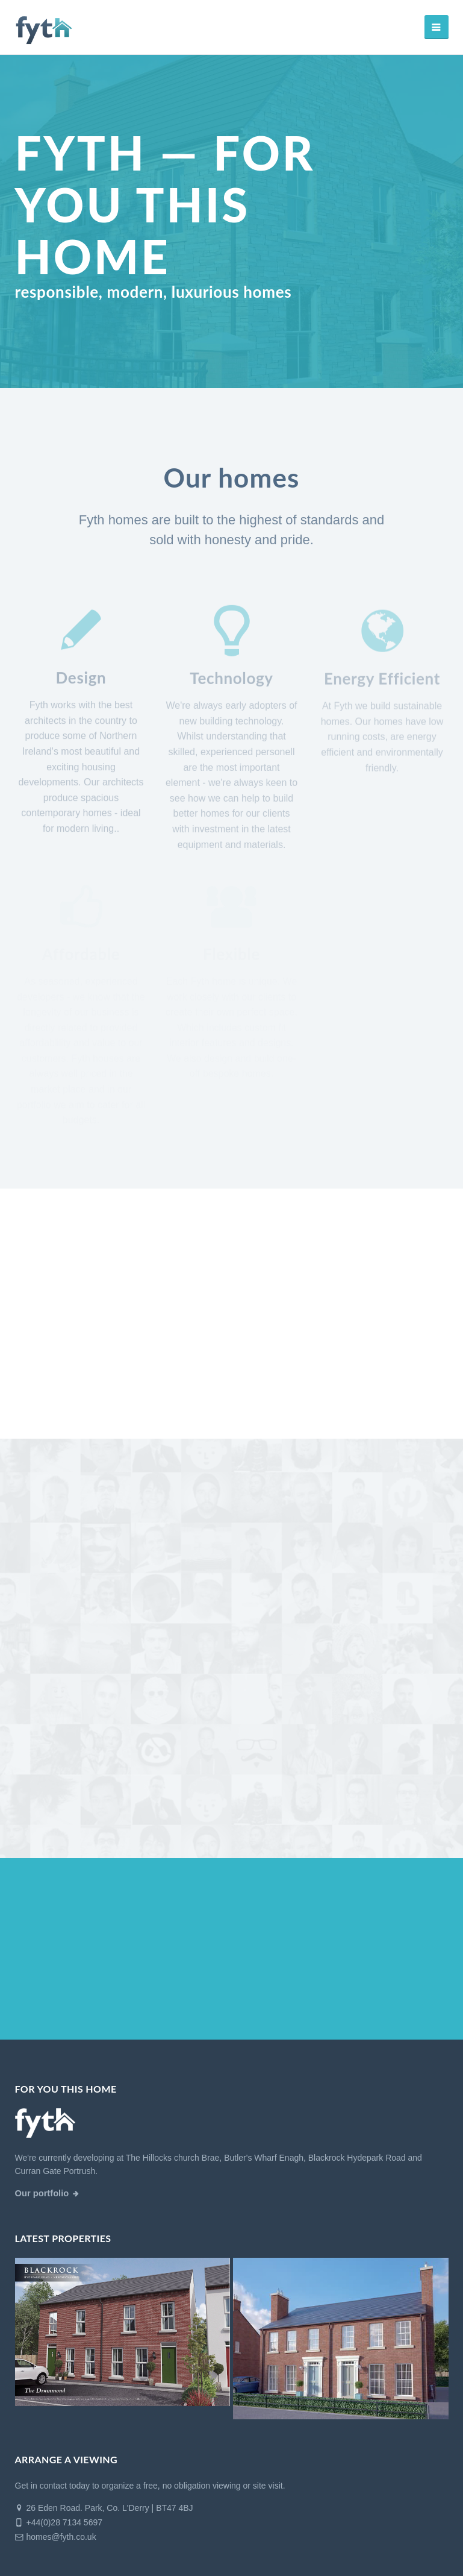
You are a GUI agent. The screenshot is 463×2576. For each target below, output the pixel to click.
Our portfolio (42, 2193)
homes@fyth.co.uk (55, 2537)
